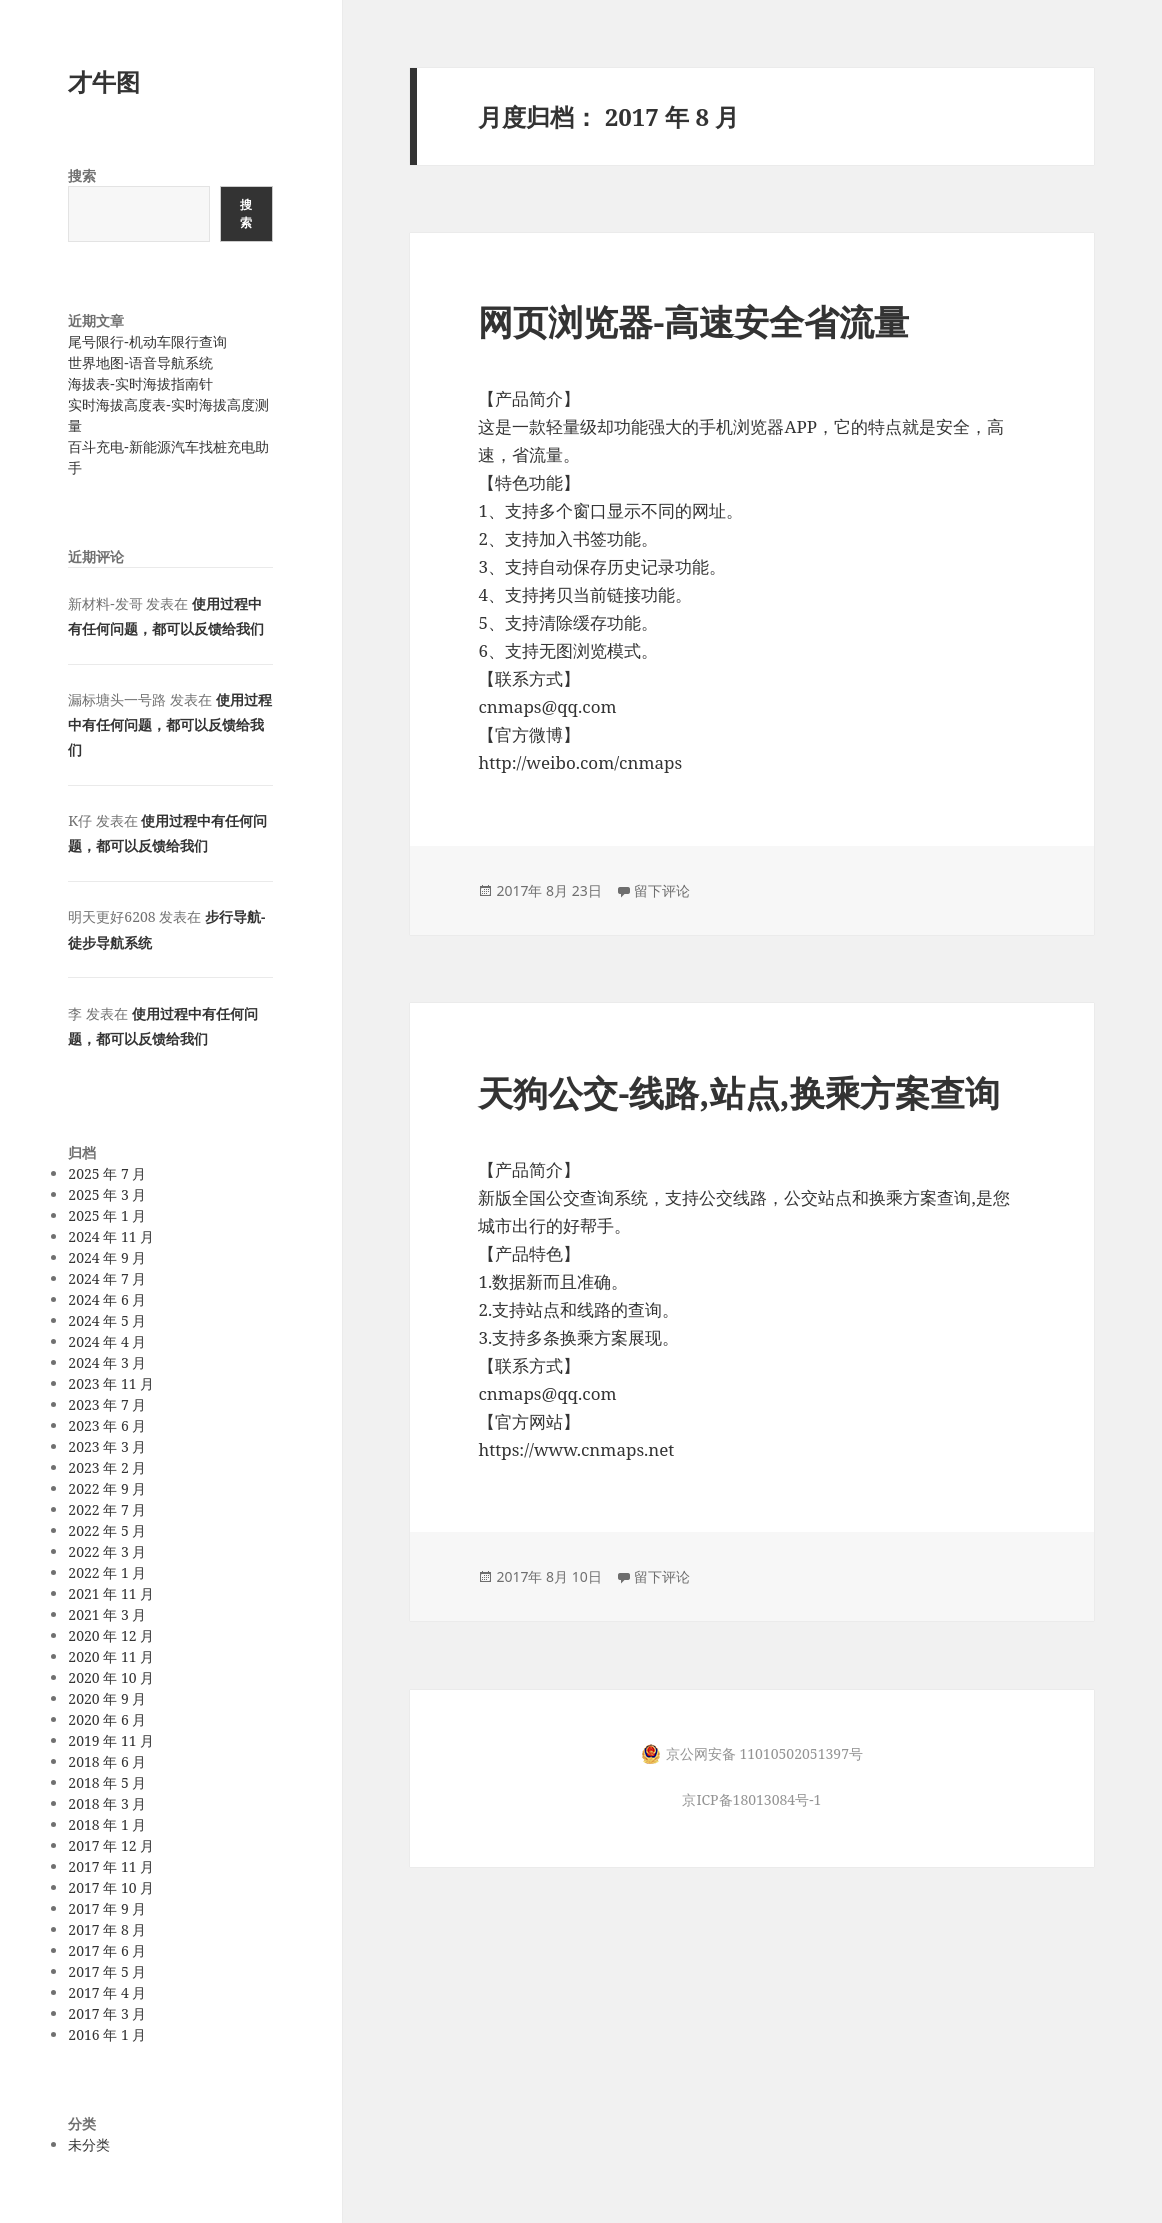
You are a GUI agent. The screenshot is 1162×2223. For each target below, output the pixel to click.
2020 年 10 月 (111, 1677)
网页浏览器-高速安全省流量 (693, 321)
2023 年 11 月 (111, 1383)
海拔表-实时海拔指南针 (140, 383)
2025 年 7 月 (107, 1173)
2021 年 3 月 (107, 1614)
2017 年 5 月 (107, 1971)
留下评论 (662, 890)
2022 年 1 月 (107, 1572)
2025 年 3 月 (107, 1194)
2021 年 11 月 (111, 1593)
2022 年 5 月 (107, 1530)
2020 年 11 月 (111, 1656)
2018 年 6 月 (107, 1761)
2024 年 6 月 (107, 1299)
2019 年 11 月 (111, 1740)
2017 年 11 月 (111, 1866)
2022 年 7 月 (107, 1509)
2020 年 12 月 (111, 1635)
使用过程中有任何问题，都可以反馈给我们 (169, 724)
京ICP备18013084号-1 (751, 1799)
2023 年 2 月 (107, 1467)
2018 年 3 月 (107, 1803)
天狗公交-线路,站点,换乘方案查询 (738, 1092)
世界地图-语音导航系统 (140, 362)
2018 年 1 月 (107, 1824)
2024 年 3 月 (107, 1362)
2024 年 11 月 (111, 1236)
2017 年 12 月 (111, 1845)
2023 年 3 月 (107, 1446)
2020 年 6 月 (107, 1719)
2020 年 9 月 (107, 1698)
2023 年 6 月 (107, 1425)
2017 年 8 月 (107, 1929)
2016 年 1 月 (107, 2034)
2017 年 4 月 (107, 1992)
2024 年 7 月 (107, 1278)
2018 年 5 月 (107, 1782)
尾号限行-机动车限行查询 (147, 341)
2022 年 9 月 (107, 1488)
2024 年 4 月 (107, 1341)
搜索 (82, 175)
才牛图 (104, 81)
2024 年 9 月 (107, 1257)
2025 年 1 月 (107, 1215)
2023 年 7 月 (107, 1404)
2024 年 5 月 (107, 1320)
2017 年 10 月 (111, 1887)
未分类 (89, 2144)
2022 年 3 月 (107, 1551)
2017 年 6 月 (107, 1950)
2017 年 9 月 (107, 1908)
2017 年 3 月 (107, 2013)
